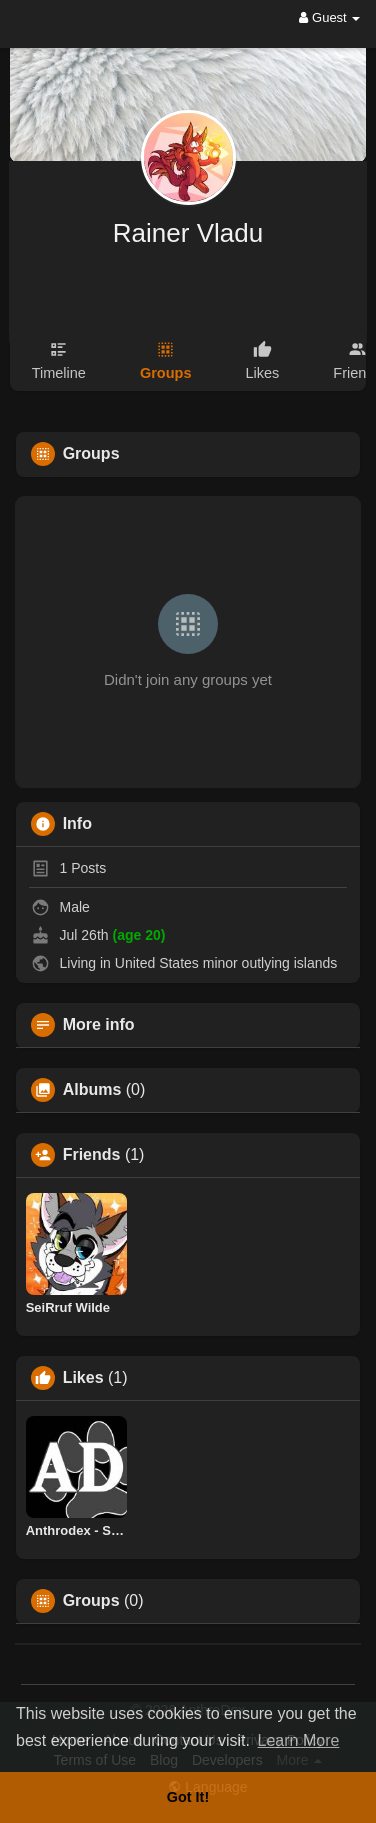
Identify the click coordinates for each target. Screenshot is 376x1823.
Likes (83, 1378)
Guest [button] (329, 17)
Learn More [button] (299, 1740)
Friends (92, 1155)
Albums (92, 1090)
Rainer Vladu (188, 233)
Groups (91, 1601)
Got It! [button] (188, 1797)
